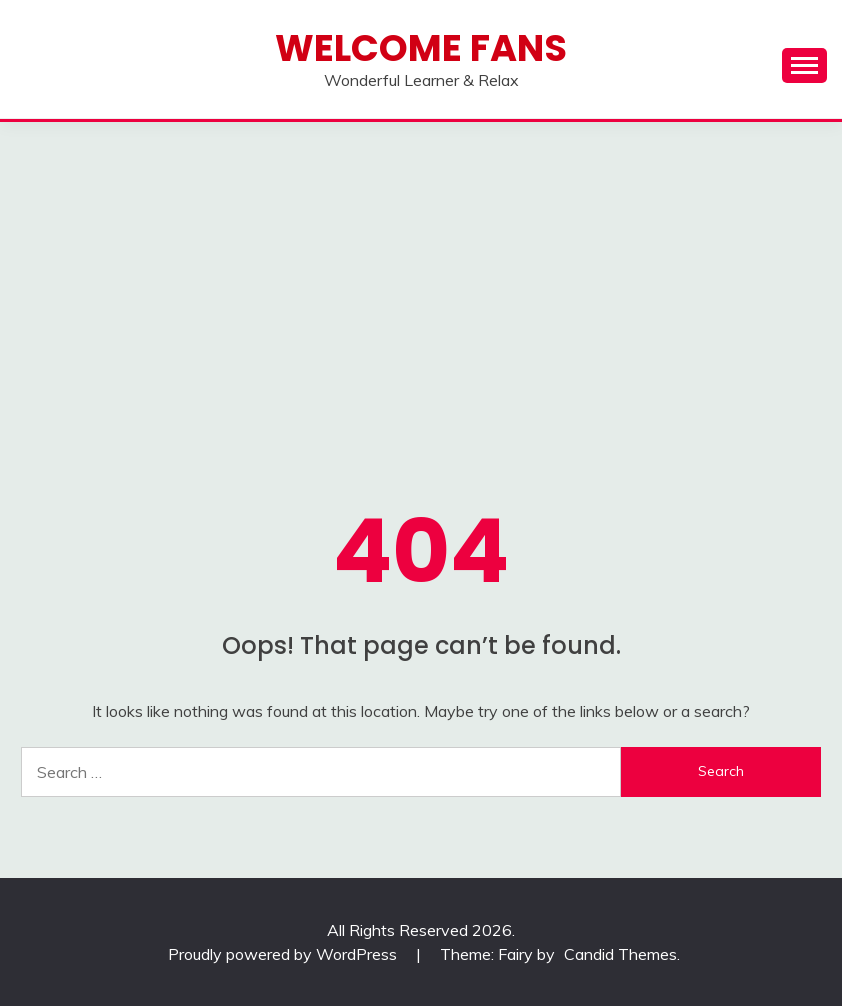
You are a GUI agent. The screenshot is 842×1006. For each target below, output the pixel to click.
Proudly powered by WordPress (284, 954)
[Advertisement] (421, 272)
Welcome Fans (421, 48)
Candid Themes (620, 954)
